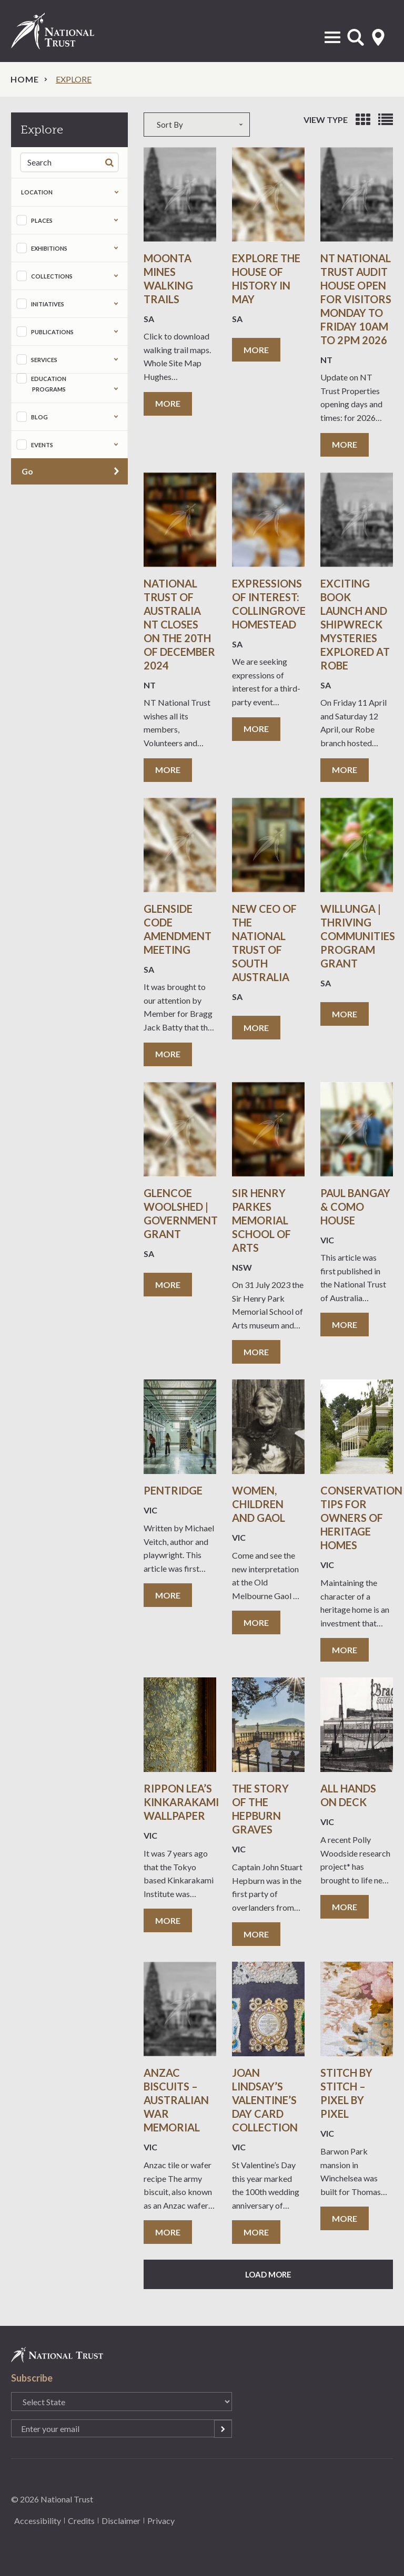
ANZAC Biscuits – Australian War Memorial (176, 2100)
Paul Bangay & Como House (355, 1207)
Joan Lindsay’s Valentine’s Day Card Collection (265, 2100)
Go (27, 471)
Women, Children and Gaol (259, 1504)
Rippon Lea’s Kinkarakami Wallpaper (181, 1802)
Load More (268, 2274)
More (167, 403)
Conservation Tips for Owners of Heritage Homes (361, 1517)
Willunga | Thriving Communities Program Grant (357, 936)
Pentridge (173, 1490)
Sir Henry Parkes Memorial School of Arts (261, 1220)
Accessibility (37, 2520)
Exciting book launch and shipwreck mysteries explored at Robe (355, 624)
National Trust (63, 31)
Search (111, 162)
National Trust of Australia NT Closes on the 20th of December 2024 (179, 624)
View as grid (363, 119)
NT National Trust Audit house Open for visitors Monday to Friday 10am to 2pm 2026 (355, 299)
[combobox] (202, 124)
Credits (81, 2520)
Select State (378, 37)
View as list (385, 119)
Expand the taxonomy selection (116, 220)
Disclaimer (121, 2520)
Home (25, 79)
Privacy (161, 2520)
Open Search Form (355, 37)
